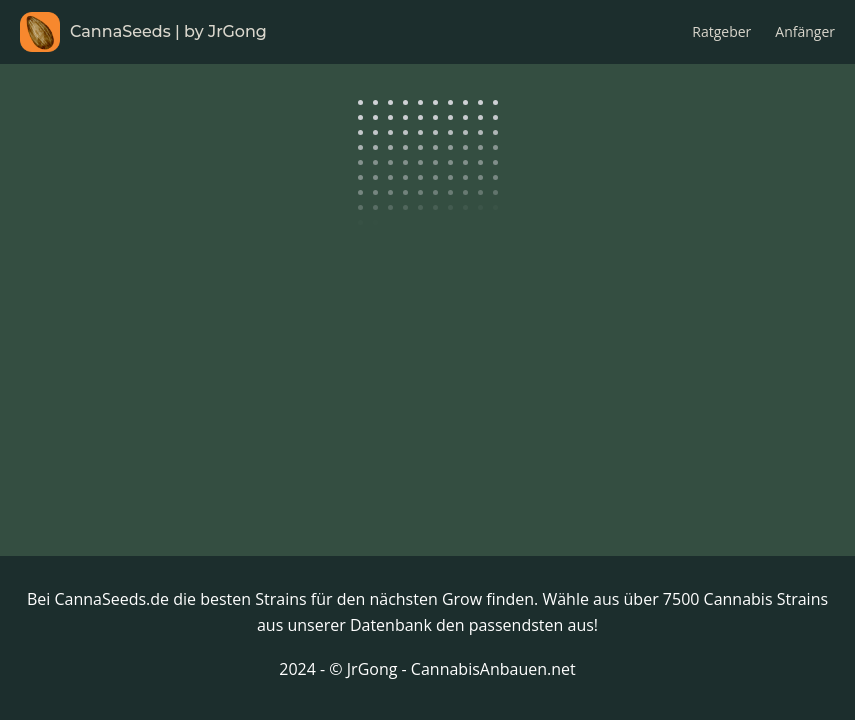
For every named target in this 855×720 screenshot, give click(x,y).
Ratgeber (721, 31)
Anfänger (805, 31)
